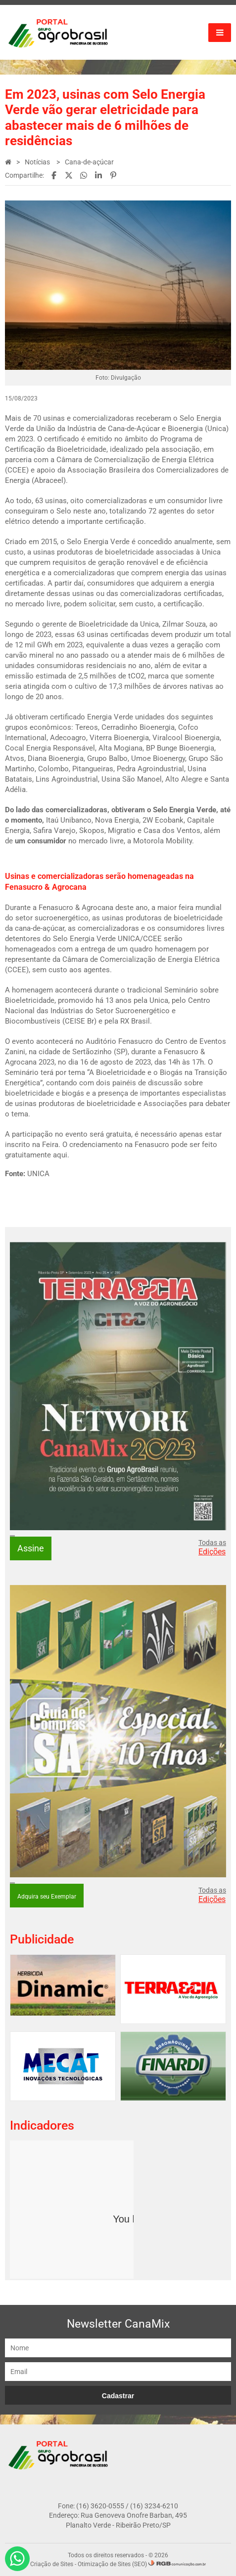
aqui (60, 1154)
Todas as (212, 1547)
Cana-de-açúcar (89, 162)
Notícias (38, 162)
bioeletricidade (129, 552)
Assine (30, 1548)
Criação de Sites (51, 2564)
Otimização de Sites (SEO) (112, 2564)
